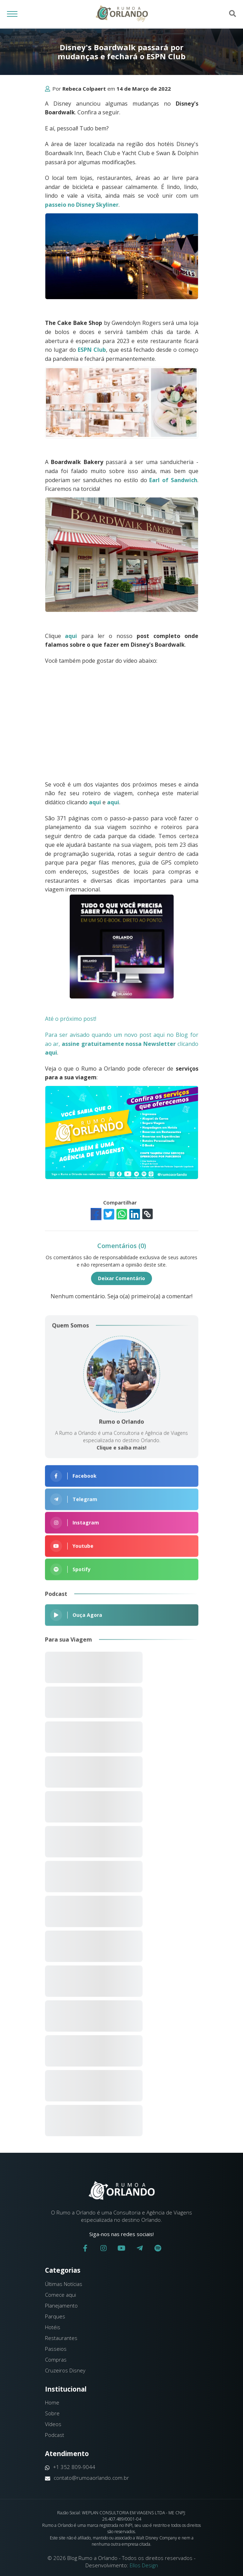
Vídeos (53, 2424)
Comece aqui (60, 2294)
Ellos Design (144, 2565)
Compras (56, 2359)
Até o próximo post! (73, 1019)
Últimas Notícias (63, 2283)
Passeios (56, 2348)
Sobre (52, 2413)
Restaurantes (61, 2337)
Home (52, 2402)
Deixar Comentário (121, 1278)
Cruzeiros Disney (65, 2370)
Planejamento (61, 2305)
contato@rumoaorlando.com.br (87, 2478)
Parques (55, 2316)
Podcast (54, 2434)
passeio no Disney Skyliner (82, 204)
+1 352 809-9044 (70, 2467)
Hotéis (52, 2327)
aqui (71, 636)
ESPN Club (92, 350)
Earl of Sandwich (173, 480)
